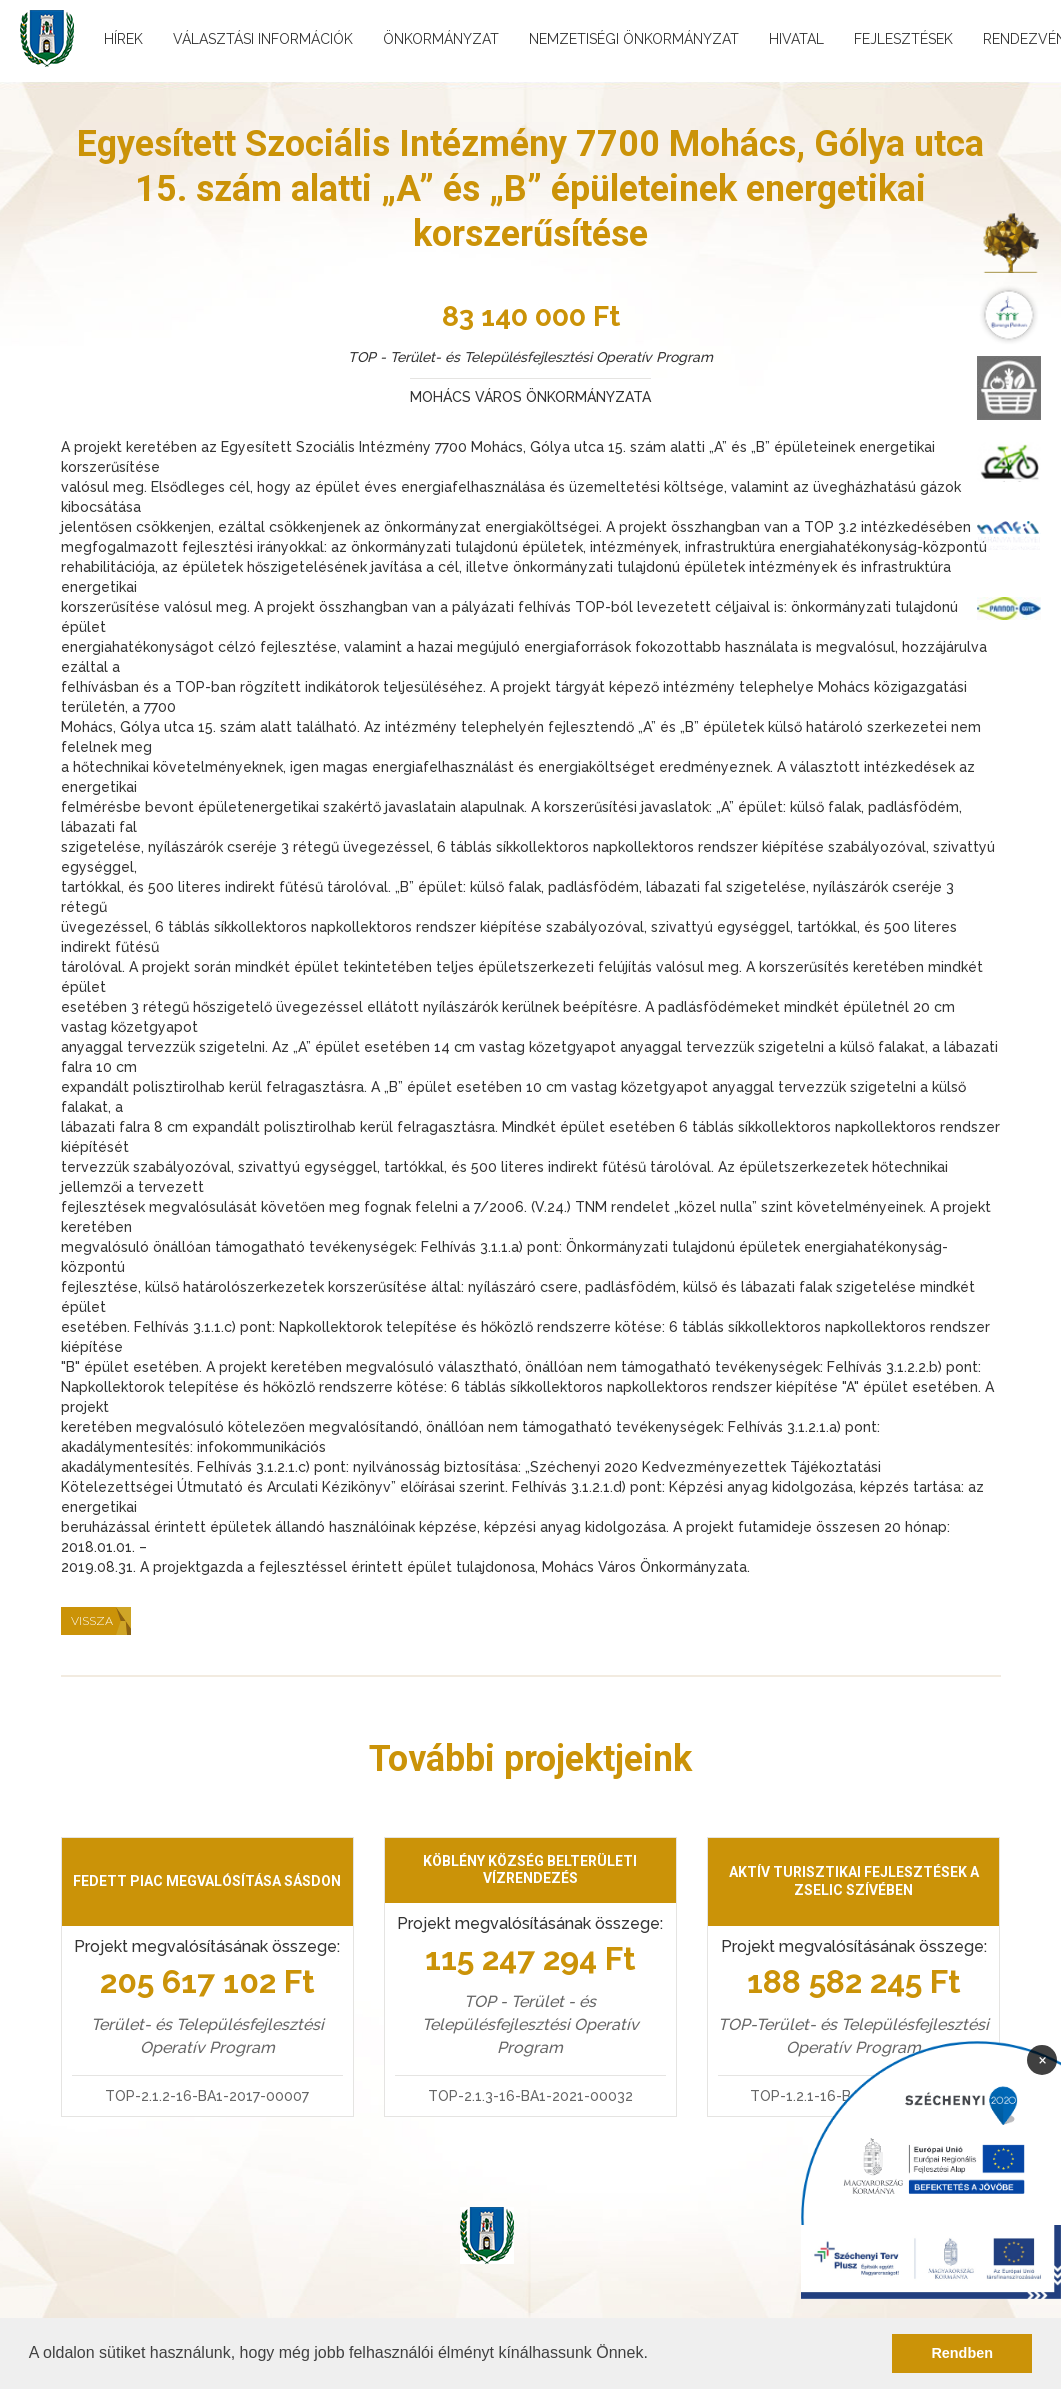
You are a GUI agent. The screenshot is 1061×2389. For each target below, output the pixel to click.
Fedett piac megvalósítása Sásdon (207, 1881)
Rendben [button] (962, 2353)
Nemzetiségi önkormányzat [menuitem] (634, 39)
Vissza (92, 1621)
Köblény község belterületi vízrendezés (530, 1870)
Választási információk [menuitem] (263, 39)
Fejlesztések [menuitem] (903, 39)
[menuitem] (1009, 242)
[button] (655, 2355)
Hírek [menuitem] (123, 39)
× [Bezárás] (1042, 2059)
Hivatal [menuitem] (796, 39)
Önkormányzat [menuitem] (441, 39)
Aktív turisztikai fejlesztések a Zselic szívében (854, 1881)
